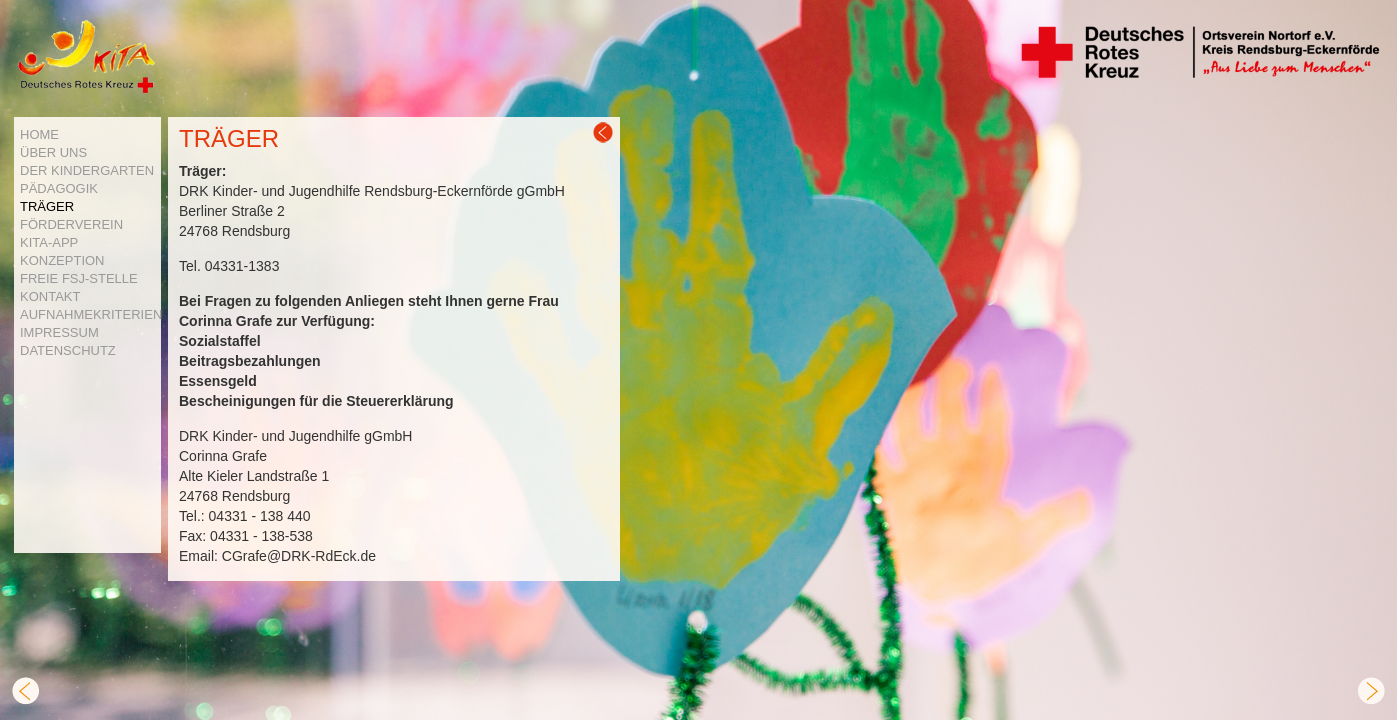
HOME (39, 134)
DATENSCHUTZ (68, 350)
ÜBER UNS (53, 152)
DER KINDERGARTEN (87, 170)
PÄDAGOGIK (59, 188)
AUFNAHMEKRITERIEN (91, 314)
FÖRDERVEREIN (71, 224)
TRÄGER (47, 206)
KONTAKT (50, 296)
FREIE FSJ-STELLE (79, 278)
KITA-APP (49, 242)
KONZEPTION (62, 260)
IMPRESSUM (59, 332)
